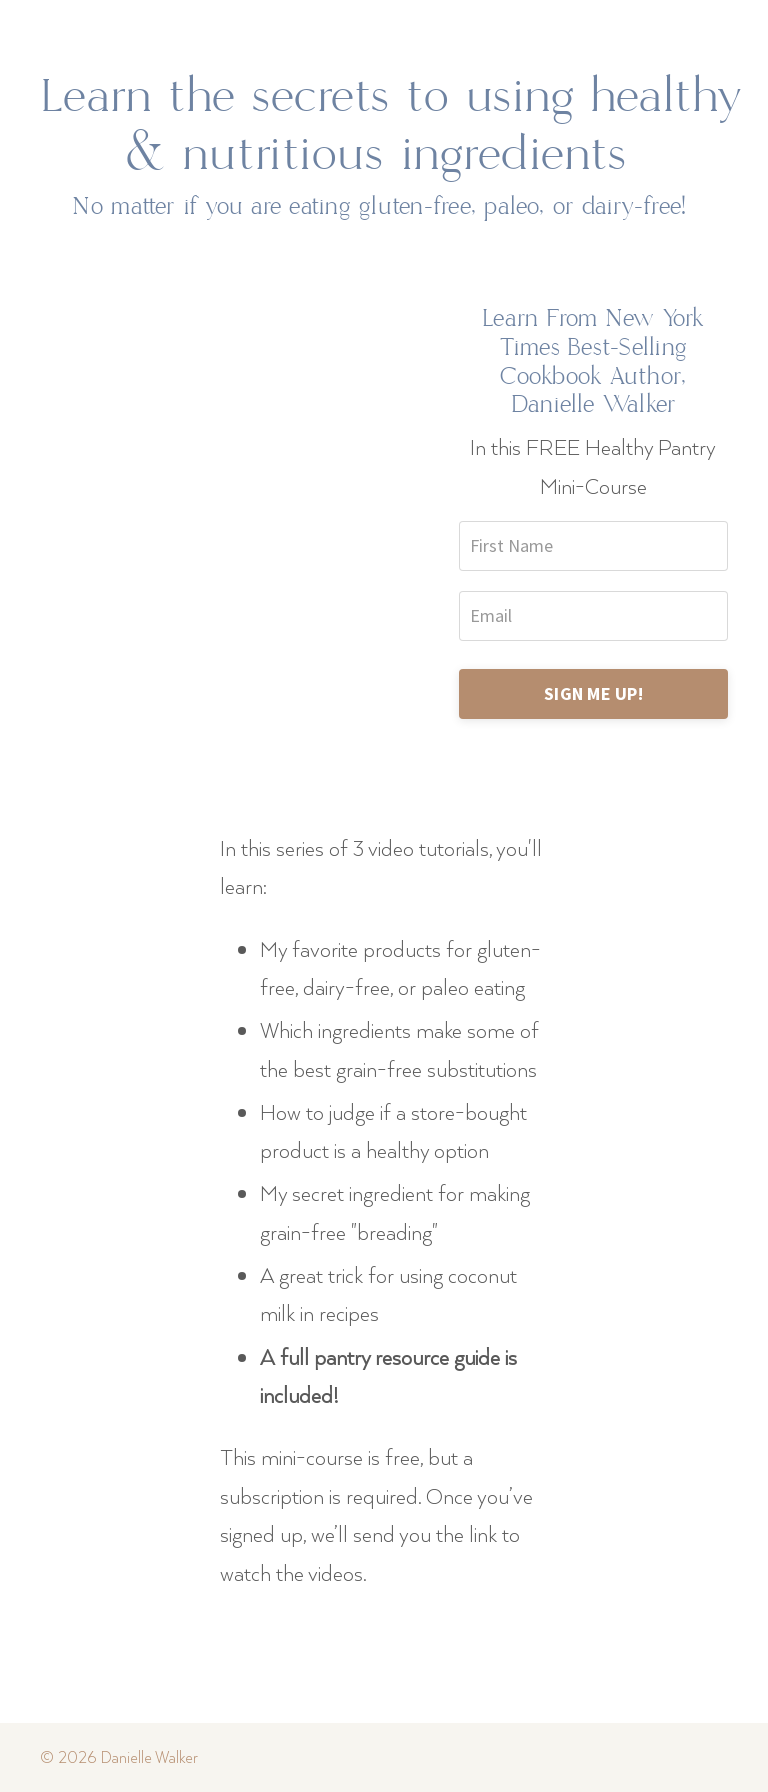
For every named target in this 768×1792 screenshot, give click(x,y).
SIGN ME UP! (593, 693)
